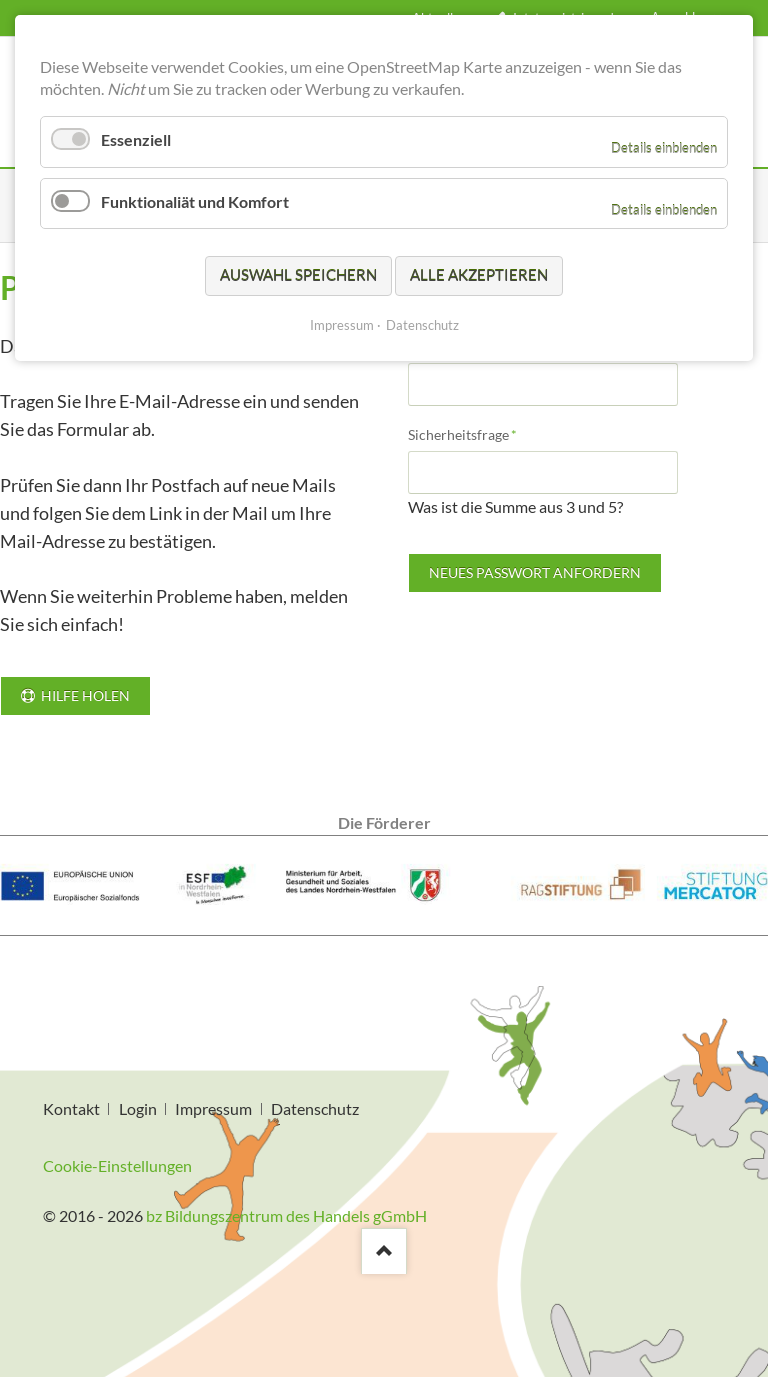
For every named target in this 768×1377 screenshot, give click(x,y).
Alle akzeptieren (479, 275)
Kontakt (71, 1108)
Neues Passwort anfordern (535, 572)
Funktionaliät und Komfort (195, 201)
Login (138, 1108)
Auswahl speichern (298, 275)
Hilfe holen (84, 695)
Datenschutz (315, 1108)
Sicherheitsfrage (462, 433)
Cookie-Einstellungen (117, 1165)
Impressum (213, 1108)
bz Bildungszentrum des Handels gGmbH (286, 1215)
